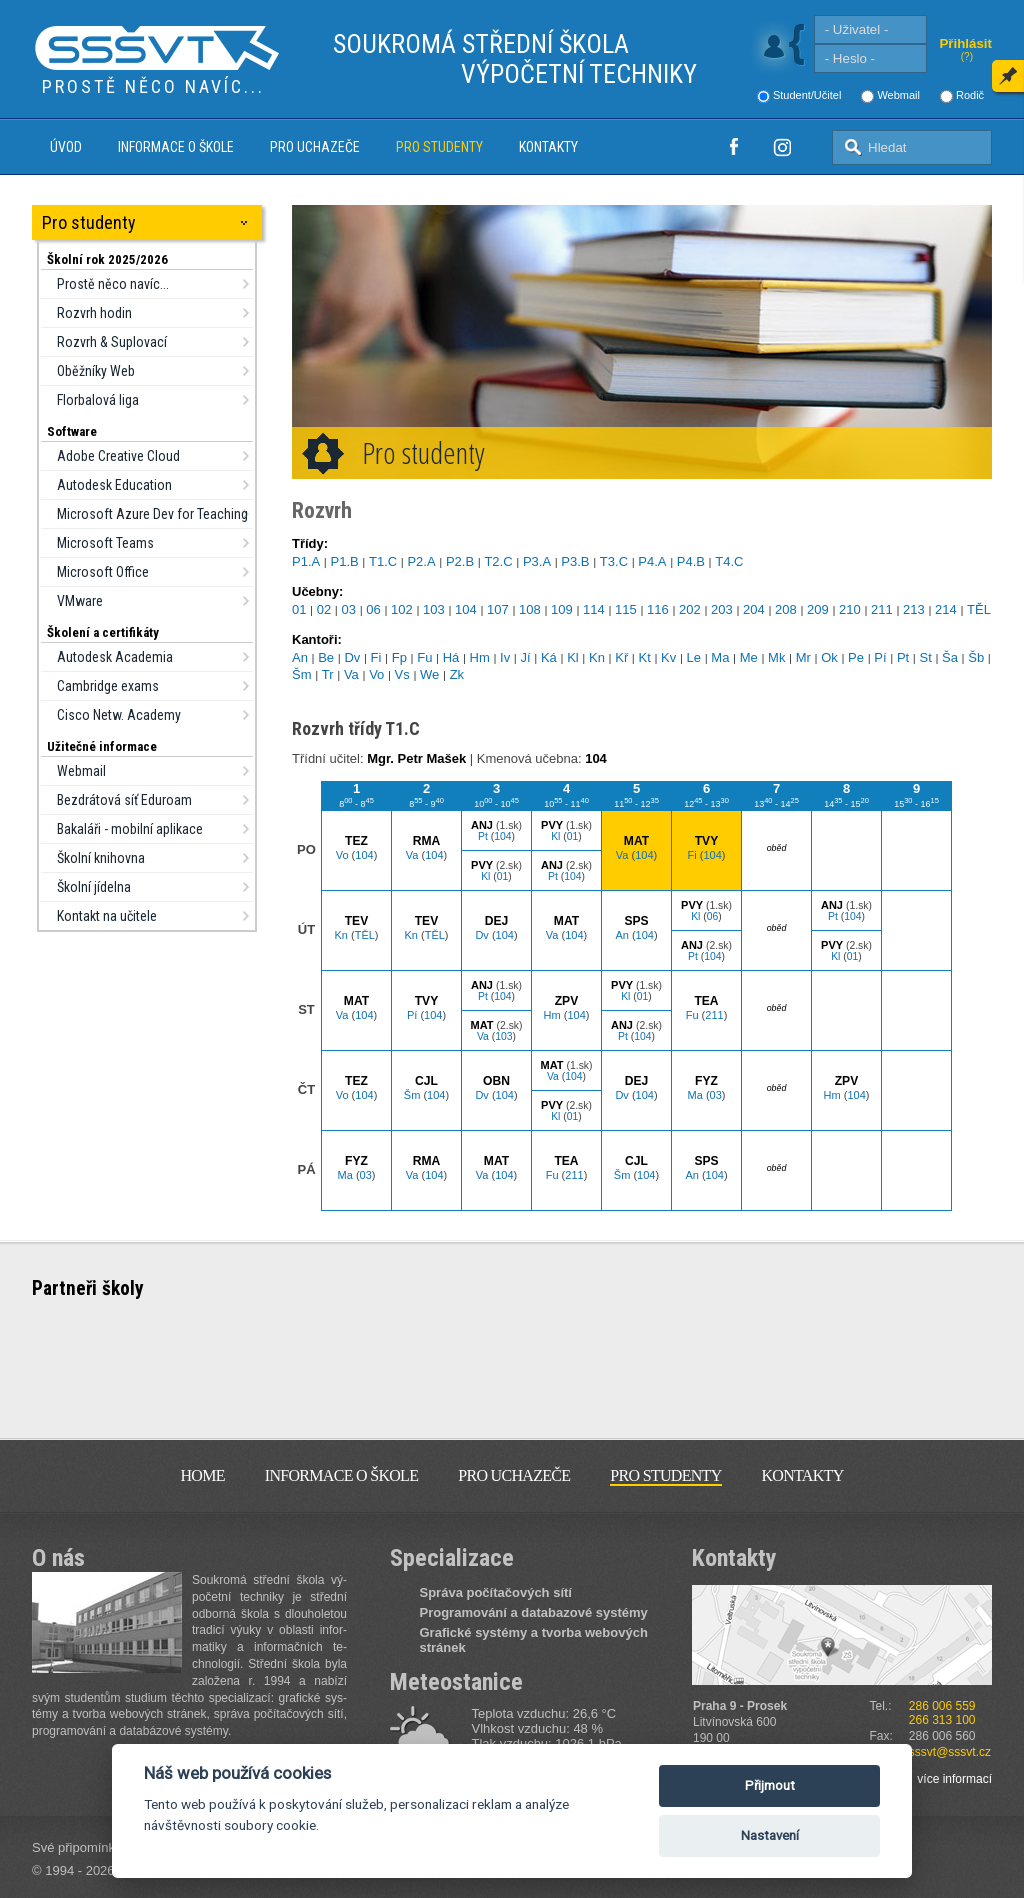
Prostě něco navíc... (113, 284)
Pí (880, 657)
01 (299, 609)
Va (351, 674)
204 (754, 609)
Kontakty (548, 147)
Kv (668, 657)
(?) (967, 56)
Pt (903, 657)
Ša (950, 657)
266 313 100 (942, 1720)
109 (562, 609)
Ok (829, 657)
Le (694, 657)
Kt (645, 657)
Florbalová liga (98, 400)
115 (626, 609)
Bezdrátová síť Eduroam (124, 800)
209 (818, 609)
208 (786, 609)
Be (326, 657)
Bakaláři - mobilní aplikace (130, 829)
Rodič (970, 95)
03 (349, 609)
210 (850, 609)
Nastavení (770, 1835)
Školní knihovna (101, 858)
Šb (976, 657)
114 (594, 609)
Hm (480, 657)
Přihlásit (965, 43)
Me (749, 657)
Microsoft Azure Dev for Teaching (152, 514)
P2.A (421, 561)
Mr (803, 657)
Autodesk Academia (115, 657)
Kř (621, 657)
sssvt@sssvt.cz (950, 1752)
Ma (720, 657)
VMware (80, 601)
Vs (402, 674)
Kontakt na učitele (107, 916)
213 (914, 609)
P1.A (306, 561)
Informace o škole (176, 147)
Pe (856, 657)
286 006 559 (942, 1706)
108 (530, 609)
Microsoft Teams (105, 543)
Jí (526, 657)
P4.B (691, 561)
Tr (328, 674)
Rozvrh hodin (94, 313)
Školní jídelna (94, 887)
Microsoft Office (103, 572)
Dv (352, 657)
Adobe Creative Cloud (118, 456)
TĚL (979, 609)
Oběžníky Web (96, 371)
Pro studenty (439, 147)
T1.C (383, 561)
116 (658, 609)
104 (466, 609)
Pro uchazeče (315, 147)
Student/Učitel (807, 95)
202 (690, 609)
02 (324, 609)
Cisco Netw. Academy (119, 715)
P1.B (344, 561)
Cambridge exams (108, 686)
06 (373, 609)
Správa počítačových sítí (496, 1592)
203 (722, 609)
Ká (549, 657)
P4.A (652, 561)
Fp (399, 657)
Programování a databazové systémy (534, 1612)
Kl (573, 657)
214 (946, 609)
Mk (776, 657)
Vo (376, 674)
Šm (302, 674)
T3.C (614, 561)
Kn (597, 657)
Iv (505, 657)
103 (434, 609)
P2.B (460, 561)
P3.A (537, 561)
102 (402, 609)
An (300, 657)
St (925, 657)
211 (882, 609)
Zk (457, 674)
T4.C (729, 561)
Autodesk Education (114, 485)
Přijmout (770, 1785)
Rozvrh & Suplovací (112, 342)
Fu (424, 657)
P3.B (575, 561)
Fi (376, 657)
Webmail (898, 95)
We (429, 674)
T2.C (498, 561)
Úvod (66, 147)
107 (498, 609)
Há (451, 657)
